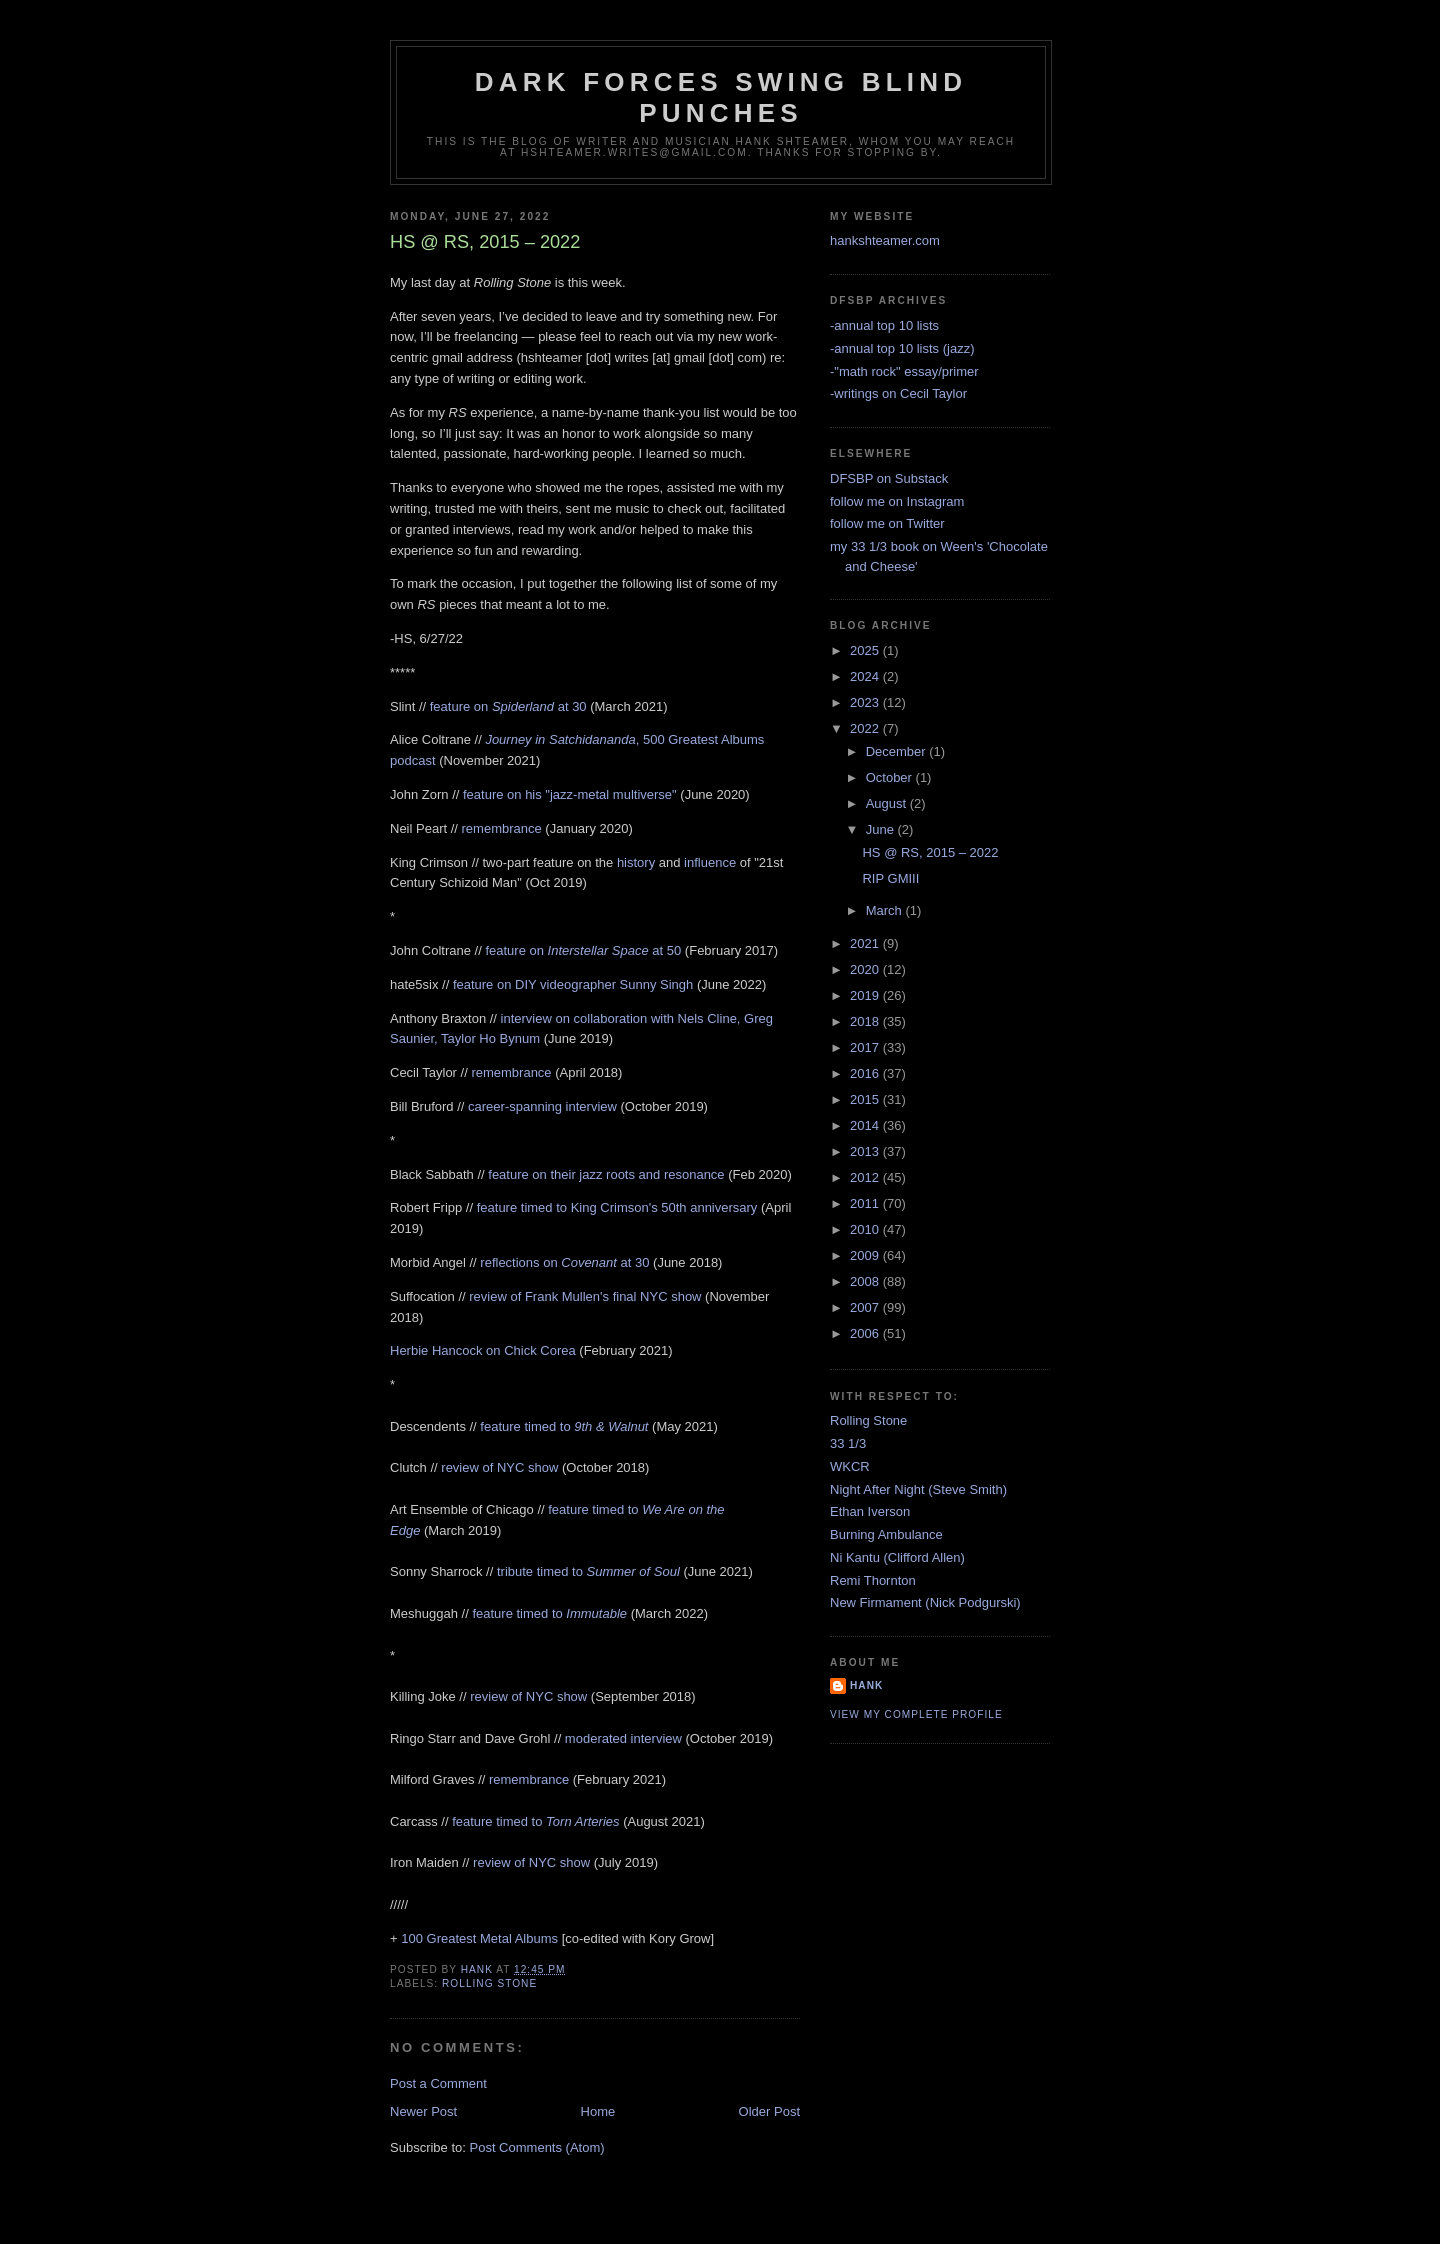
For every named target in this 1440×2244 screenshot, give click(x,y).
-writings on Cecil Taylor (898, 393)
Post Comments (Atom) (537, 2147)
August (888, 803)
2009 (866, 1255)
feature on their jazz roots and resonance (606, 1174)
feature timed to (564, 1426)
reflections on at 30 (564, 1262)
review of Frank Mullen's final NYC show (585, 1296)
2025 (866, 650)
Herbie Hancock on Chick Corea (483, 1350)
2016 (866, 1073)
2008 (866, 1281)
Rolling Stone (868, 1420)
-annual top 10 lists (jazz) (902, 348)
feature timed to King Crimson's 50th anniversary (617, 1207)
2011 (866, 1203)
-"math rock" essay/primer (904, 371)
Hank (866, 1685)
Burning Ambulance (886, 1534)
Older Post (769, 2111)
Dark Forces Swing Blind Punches (721, 97)
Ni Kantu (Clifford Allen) (897, 1557)
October (891, 777)
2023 (866, 702)
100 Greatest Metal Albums (479, 1938)
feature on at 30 (508, 706)
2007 (866, 1307)
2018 (866, 1021)
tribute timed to (588, 1571)
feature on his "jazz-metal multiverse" (570, 794)
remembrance (502, 828)
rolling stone (489, 1983)
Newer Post (423, 2111)
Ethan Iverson (870, 1511)
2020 (866, 969)
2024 (866, 676)
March (886, 910)
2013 (866, 1151)
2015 (866, 1099)
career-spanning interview (542, 1106)
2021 (866, 943)
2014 (866, 1125)
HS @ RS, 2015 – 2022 (930, 852)
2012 (866, 1177)
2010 (866, 1229)
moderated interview (623, 1738)
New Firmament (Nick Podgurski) (925, 1602)
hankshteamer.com (885, 240)
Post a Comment (438, 2083)
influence (710, 862)
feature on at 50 (583, 950)
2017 (866, 1047)
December (898, 751)
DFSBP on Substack (889, 478)
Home (598, 2111)
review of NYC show (499, 1467)
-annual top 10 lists (884, 325)
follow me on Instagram (897, 501)
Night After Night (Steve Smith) (918, 1489)
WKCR (850, 1466)
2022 (866, 728)
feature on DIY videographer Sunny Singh (573, 984)
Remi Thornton (873, 1580)
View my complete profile (916, 1714)
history (636, 862)
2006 (866, 1333)
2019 (866, 995)
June (882, 829)
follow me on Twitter (887, 523)
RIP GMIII (890, 878)
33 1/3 (848, 1443)
